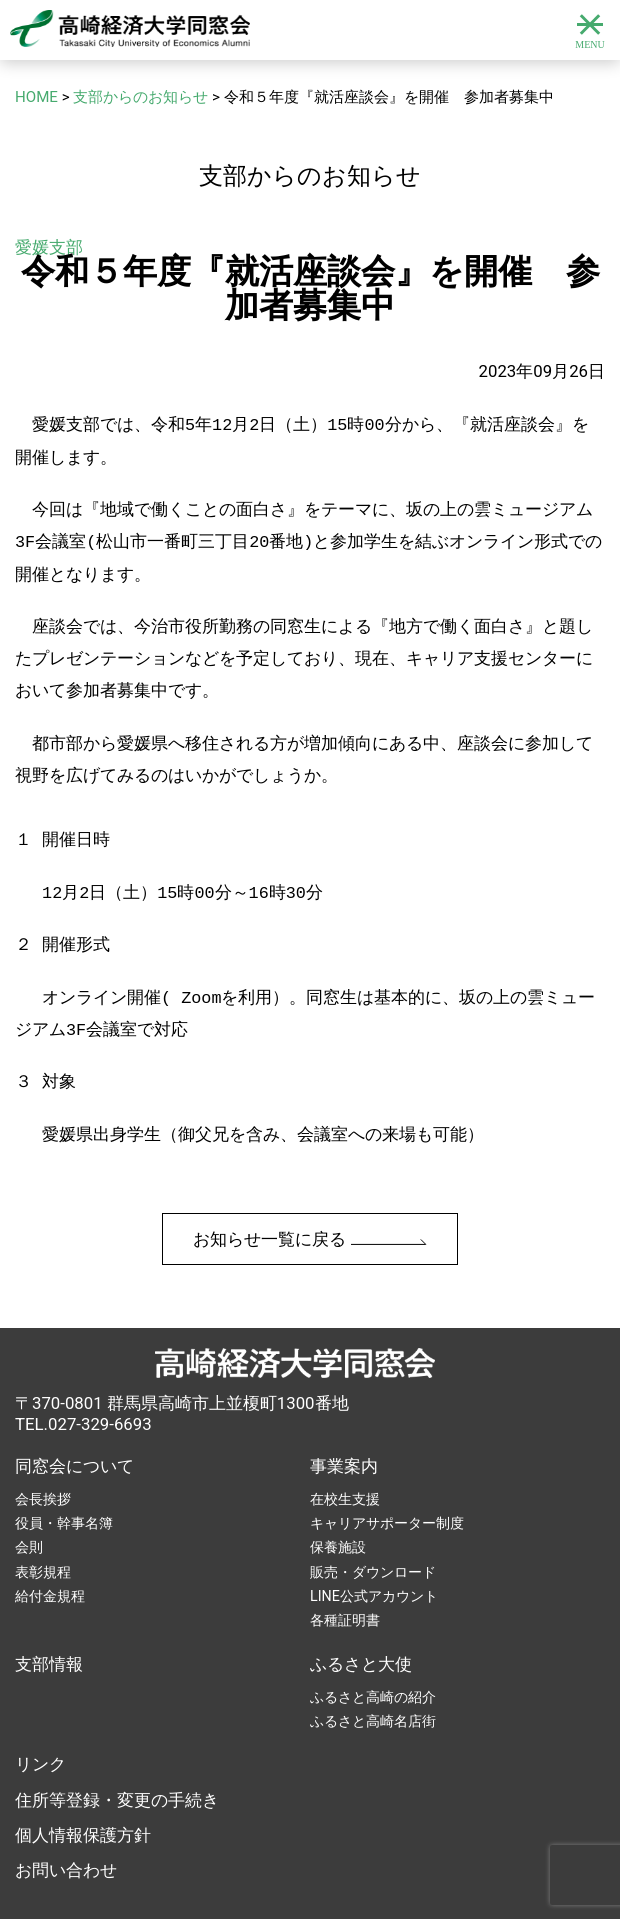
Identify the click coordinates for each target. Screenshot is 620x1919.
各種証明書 (345, 1584)
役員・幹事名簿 (64, 1487)
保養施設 (338, 1511)
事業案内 (344, 1430)
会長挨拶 (43, 1463)
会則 (29, 1511)
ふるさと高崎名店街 (373, 1685)
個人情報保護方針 (83, 1799)
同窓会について (74, 1430)
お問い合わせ (66, 1834)
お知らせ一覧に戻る (309, 1203)
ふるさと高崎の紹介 (373, 1661)
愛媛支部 (49, 247)
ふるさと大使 (361, 1628)
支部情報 (49, 1628)
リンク (40, 1728)
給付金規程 (50, 1560)
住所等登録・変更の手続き (117, 1764)
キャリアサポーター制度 (387, 1487)
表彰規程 (43, 1536)
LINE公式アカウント (374, 1560)
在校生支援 (345, 1463)
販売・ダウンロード (373, 1536)
